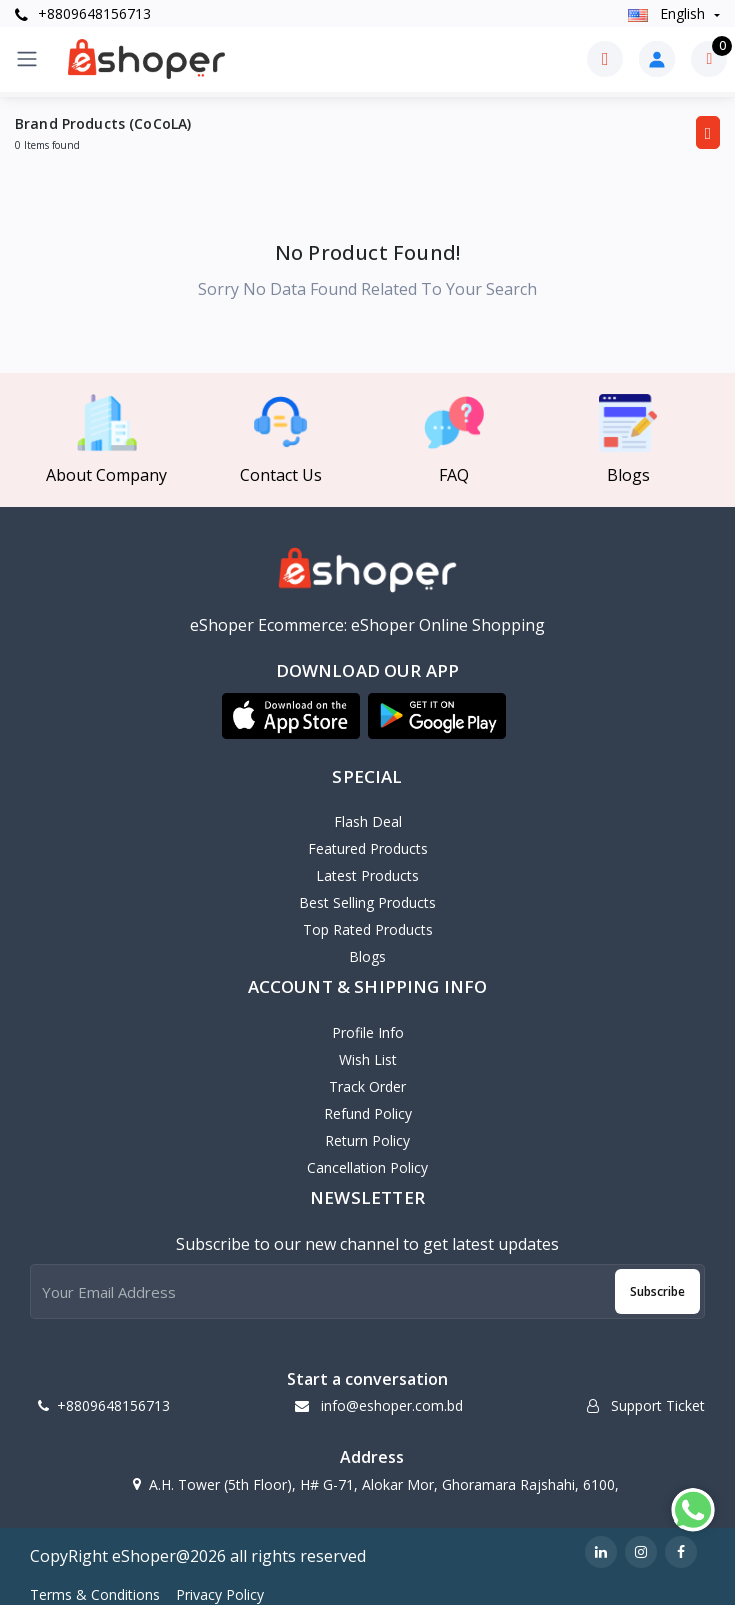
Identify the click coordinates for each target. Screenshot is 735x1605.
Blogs (367, 956)
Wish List (368, 1059)
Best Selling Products (367, 902)
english (668, 13)
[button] (291, 716)
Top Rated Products (368, 929)
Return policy (367, 1140)
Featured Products (368, 848)
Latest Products (367, 875)
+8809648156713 (83, 13)
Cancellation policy (367, 1167)
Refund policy (368, 1113)
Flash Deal (368, 821)
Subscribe (657, 1291)
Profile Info (368, 1032)
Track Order (367, 1086)
